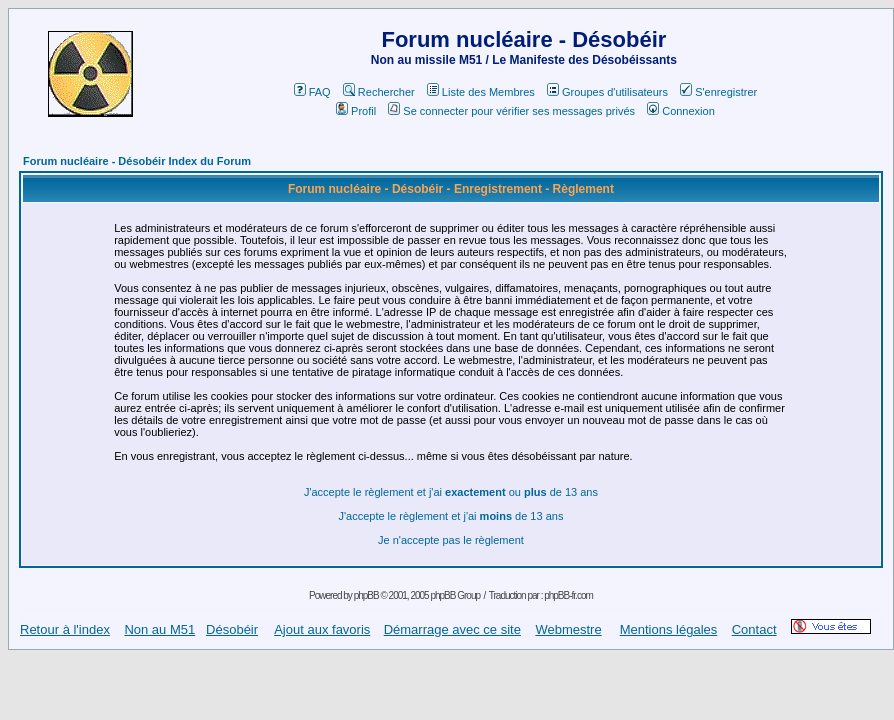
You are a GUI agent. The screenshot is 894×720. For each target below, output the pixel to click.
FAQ (312, 92)
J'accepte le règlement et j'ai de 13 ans (450, 516)
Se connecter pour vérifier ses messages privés (511, 111)
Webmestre (568, 629)
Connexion (681, 111)
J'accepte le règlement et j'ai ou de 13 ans (451, 492)
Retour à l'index (65, 629)
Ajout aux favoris (322, 629)
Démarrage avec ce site (452, 629)
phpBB (366, 595)
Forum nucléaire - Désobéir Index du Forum (137, 161)
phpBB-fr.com (568, 595)
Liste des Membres (481, 92)
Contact (754, 629)
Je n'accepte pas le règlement (451, 540)
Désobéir (232, 629)
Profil (356, 111)
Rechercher (379, 92)
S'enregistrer (718, 92)
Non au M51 (159, 629)
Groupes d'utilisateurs (607, 92)
